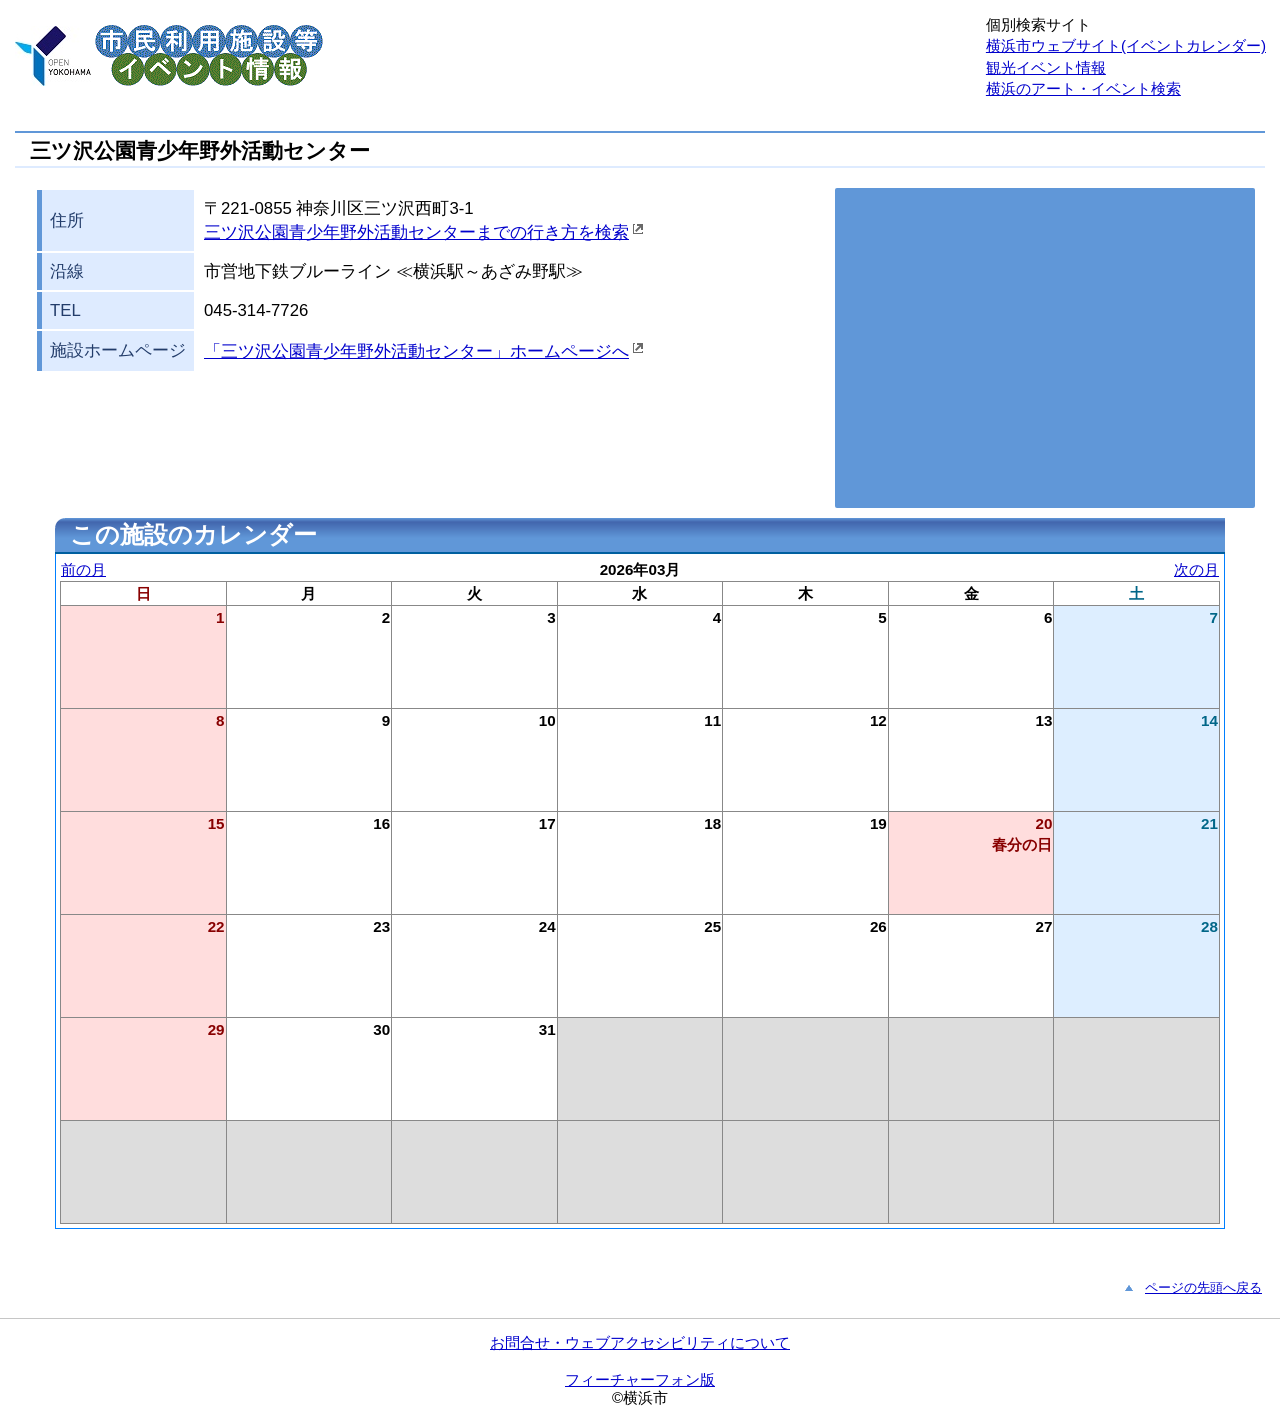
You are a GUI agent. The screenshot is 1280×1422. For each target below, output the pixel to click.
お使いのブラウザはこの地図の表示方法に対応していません (1045, 348)
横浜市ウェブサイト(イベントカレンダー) (1126, 45)
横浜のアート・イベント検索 (1083, 88)
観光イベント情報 (1046, 67)
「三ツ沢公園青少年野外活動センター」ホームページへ (416, 351)
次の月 (1196, 569)
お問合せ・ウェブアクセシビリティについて (640, 1342)
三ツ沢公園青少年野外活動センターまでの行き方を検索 (416, 232)
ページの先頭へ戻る (1203, 1287)
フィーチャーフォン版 (640, 1379)
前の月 (83, 569)
